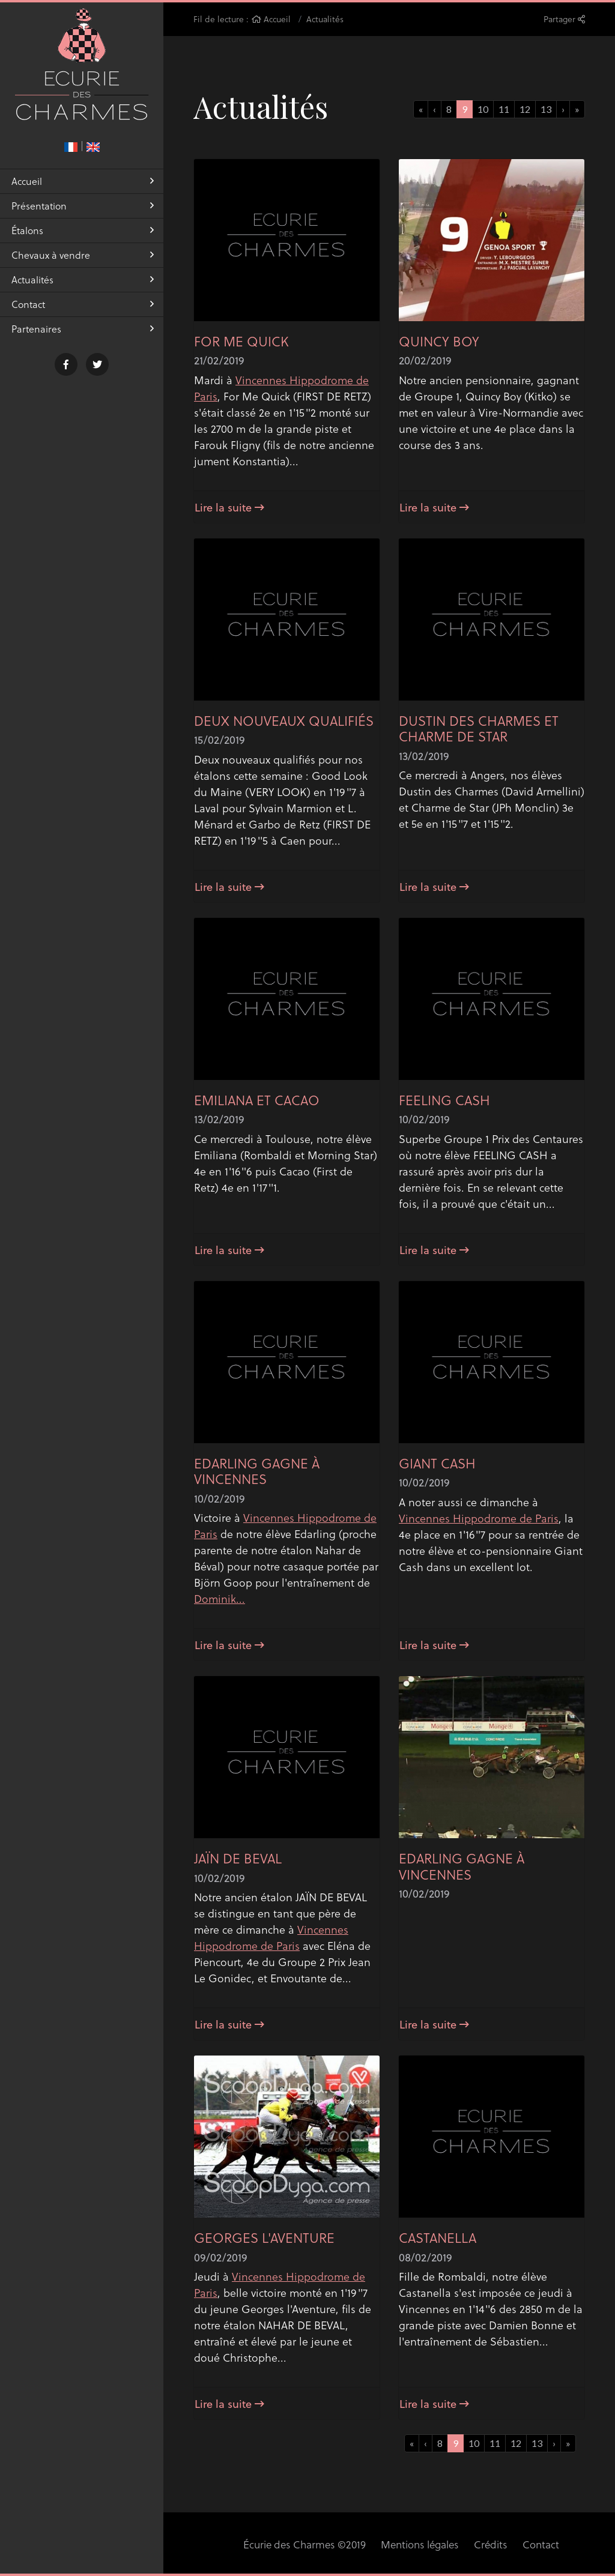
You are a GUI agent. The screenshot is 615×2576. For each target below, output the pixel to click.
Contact (82, 310)
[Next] (577, 109)
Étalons (82, 236)
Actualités (82, 285)
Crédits (432, 2544)
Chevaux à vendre (82, 261)
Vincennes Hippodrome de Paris (479, 1518)
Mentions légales (364, 2544)
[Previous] (420, 109)
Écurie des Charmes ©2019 (254, 2544)
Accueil (82, 187)
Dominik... (219, 1598)
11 (503, 109)
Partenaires (82, 335)
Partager (564, 19)
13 (546, 109)
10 (482, 109)
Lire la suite (229, 507)
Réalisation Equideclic (559, 2544)
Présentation (82, 212)
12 (525, 109)
